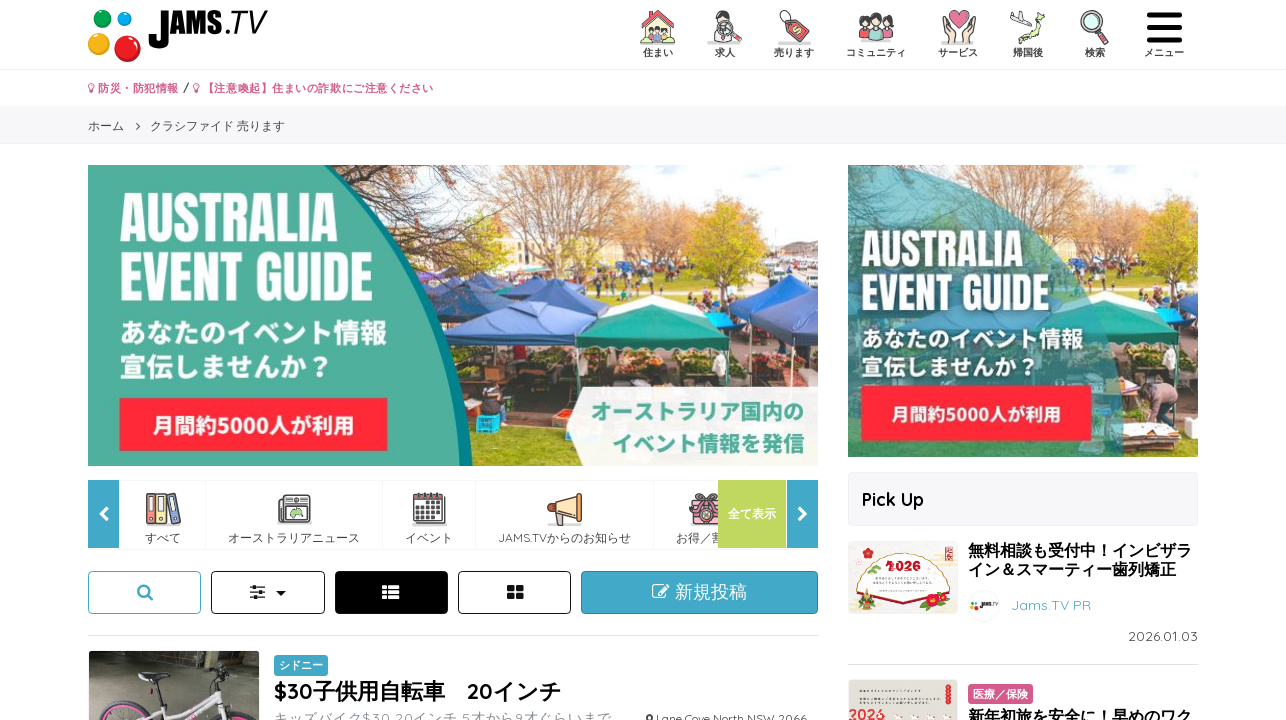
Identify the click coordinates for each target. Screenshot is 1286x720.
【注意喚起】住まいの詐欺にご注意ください (313, 88)
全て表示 (752, 513)
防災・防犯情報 (133, 88)
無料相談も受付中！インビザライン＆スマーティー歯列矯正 (1080, 559)
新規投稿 (699, 592)
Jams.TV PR (1051, 604)
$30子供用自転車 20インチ (418, 690)
